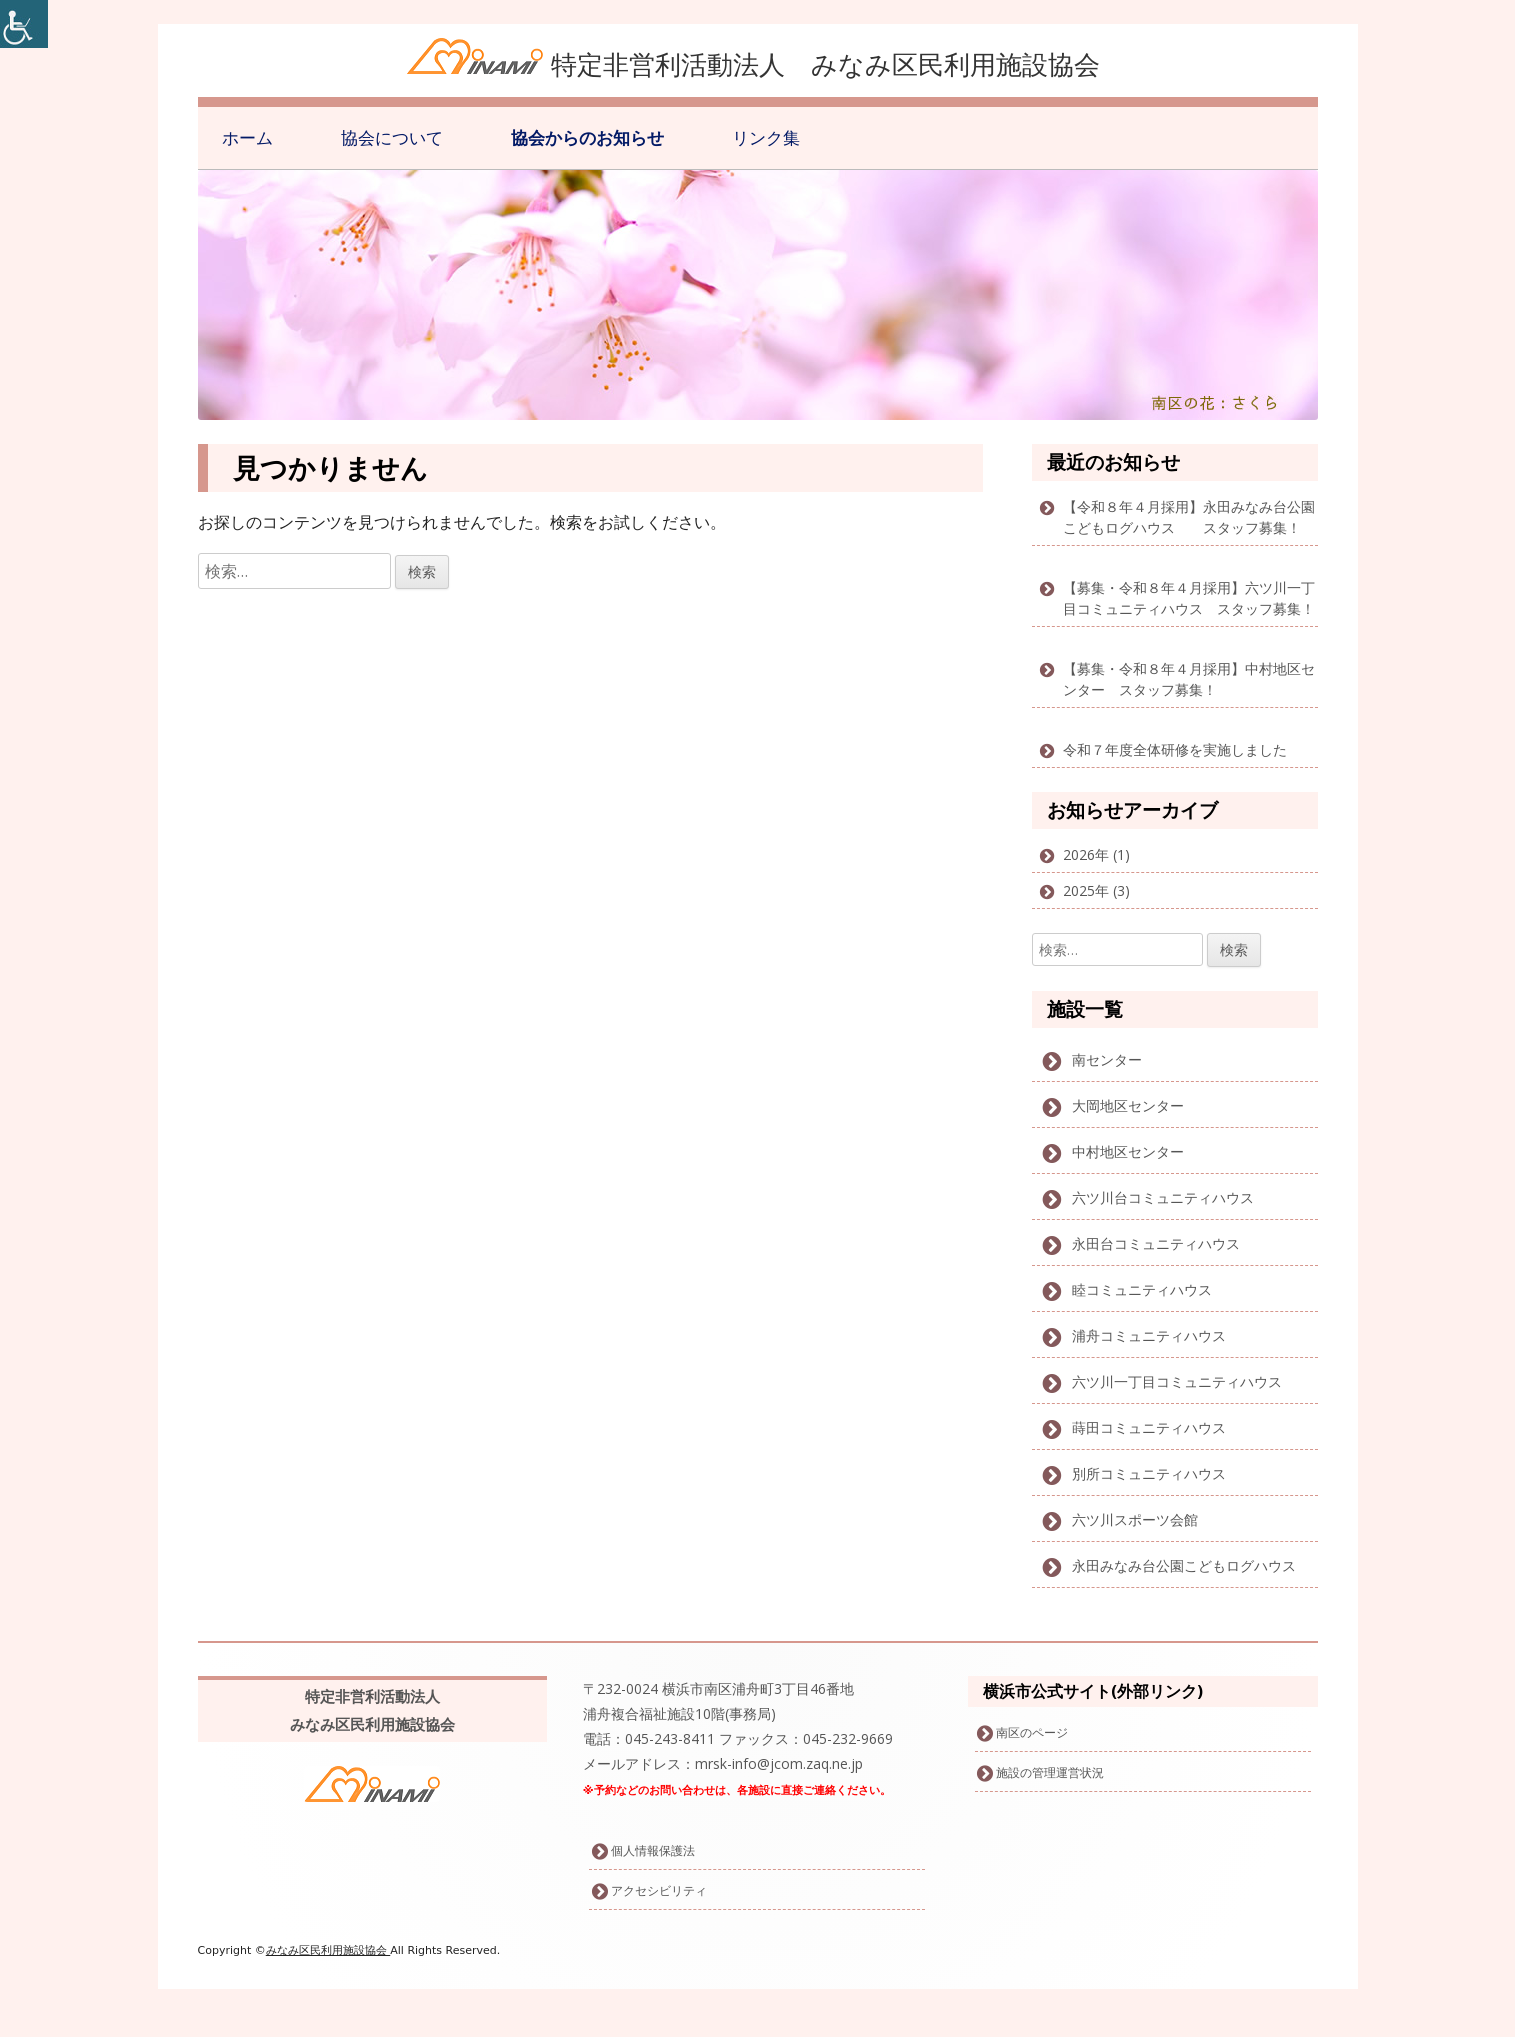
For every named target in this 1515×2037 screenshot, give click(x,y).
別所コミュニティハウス (1149, 1473)
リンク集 (766, 137)
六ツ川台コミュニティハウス (1163, 1197)
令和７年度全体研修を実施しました (1175, 749)
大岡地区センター (1128, 1105)
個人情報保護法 (653, 1850)
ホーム (247, 137)
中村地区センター (1128, 1151)
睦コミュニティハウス (1142, 1289)
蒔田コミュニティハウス (1149, 1427)
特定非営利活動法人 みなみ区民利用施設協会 (825, 64)
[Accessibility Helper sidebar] (24, 24)
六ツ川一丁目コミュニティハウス (1177, 1381)
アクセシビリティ (659, 1890)
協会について (392, 137)
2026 (1079, 854)
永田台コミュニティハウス (1156, 1243)
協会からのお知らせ (587, 137)
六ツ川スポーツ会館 (1135, 1519)
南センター (1107, 1059)
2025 (1079, 890)
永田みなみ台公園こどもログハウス (1184, 1565)
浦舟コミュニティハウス (1149, 1335)
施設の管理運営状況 (1050, 1772)
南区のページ (1032, 1732)
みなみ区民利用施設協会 (328, 1950)
